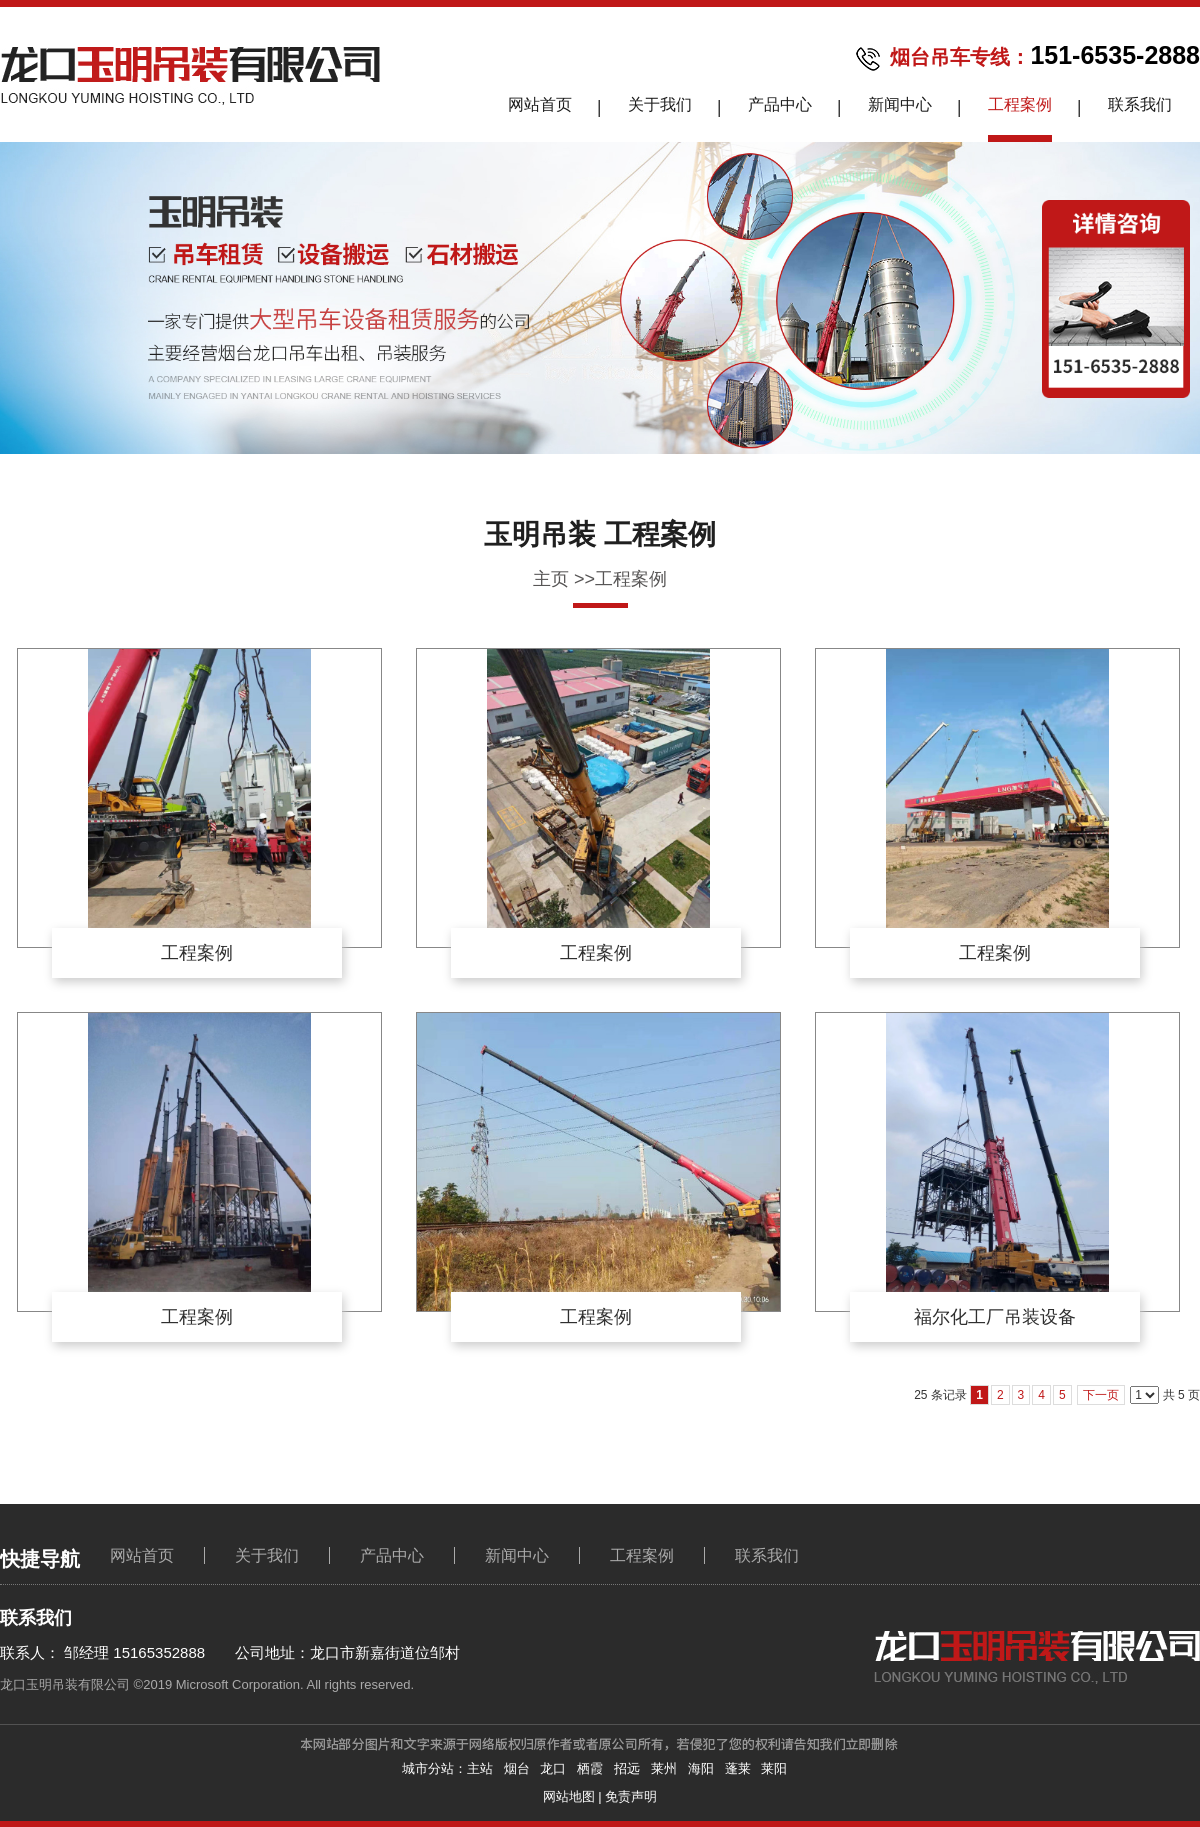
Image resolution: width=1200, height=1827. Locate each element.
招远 (627, 1768)
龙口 (553, 1768)
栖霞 (590, 1768)
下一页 (1101, 1395)
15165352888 (157, 1652)
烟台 (517, 1768)
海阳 (701, 1768)
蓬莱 (738, 1768)
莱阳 (774, 1768)
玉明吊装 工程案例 (600, 534)
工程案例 (631, 579)
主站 (480, 1768)
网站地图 (569, 1796)
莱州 (664, 1768)
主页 (551, 579)
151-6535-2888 (1115, 55)
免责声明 (631, 1796)
